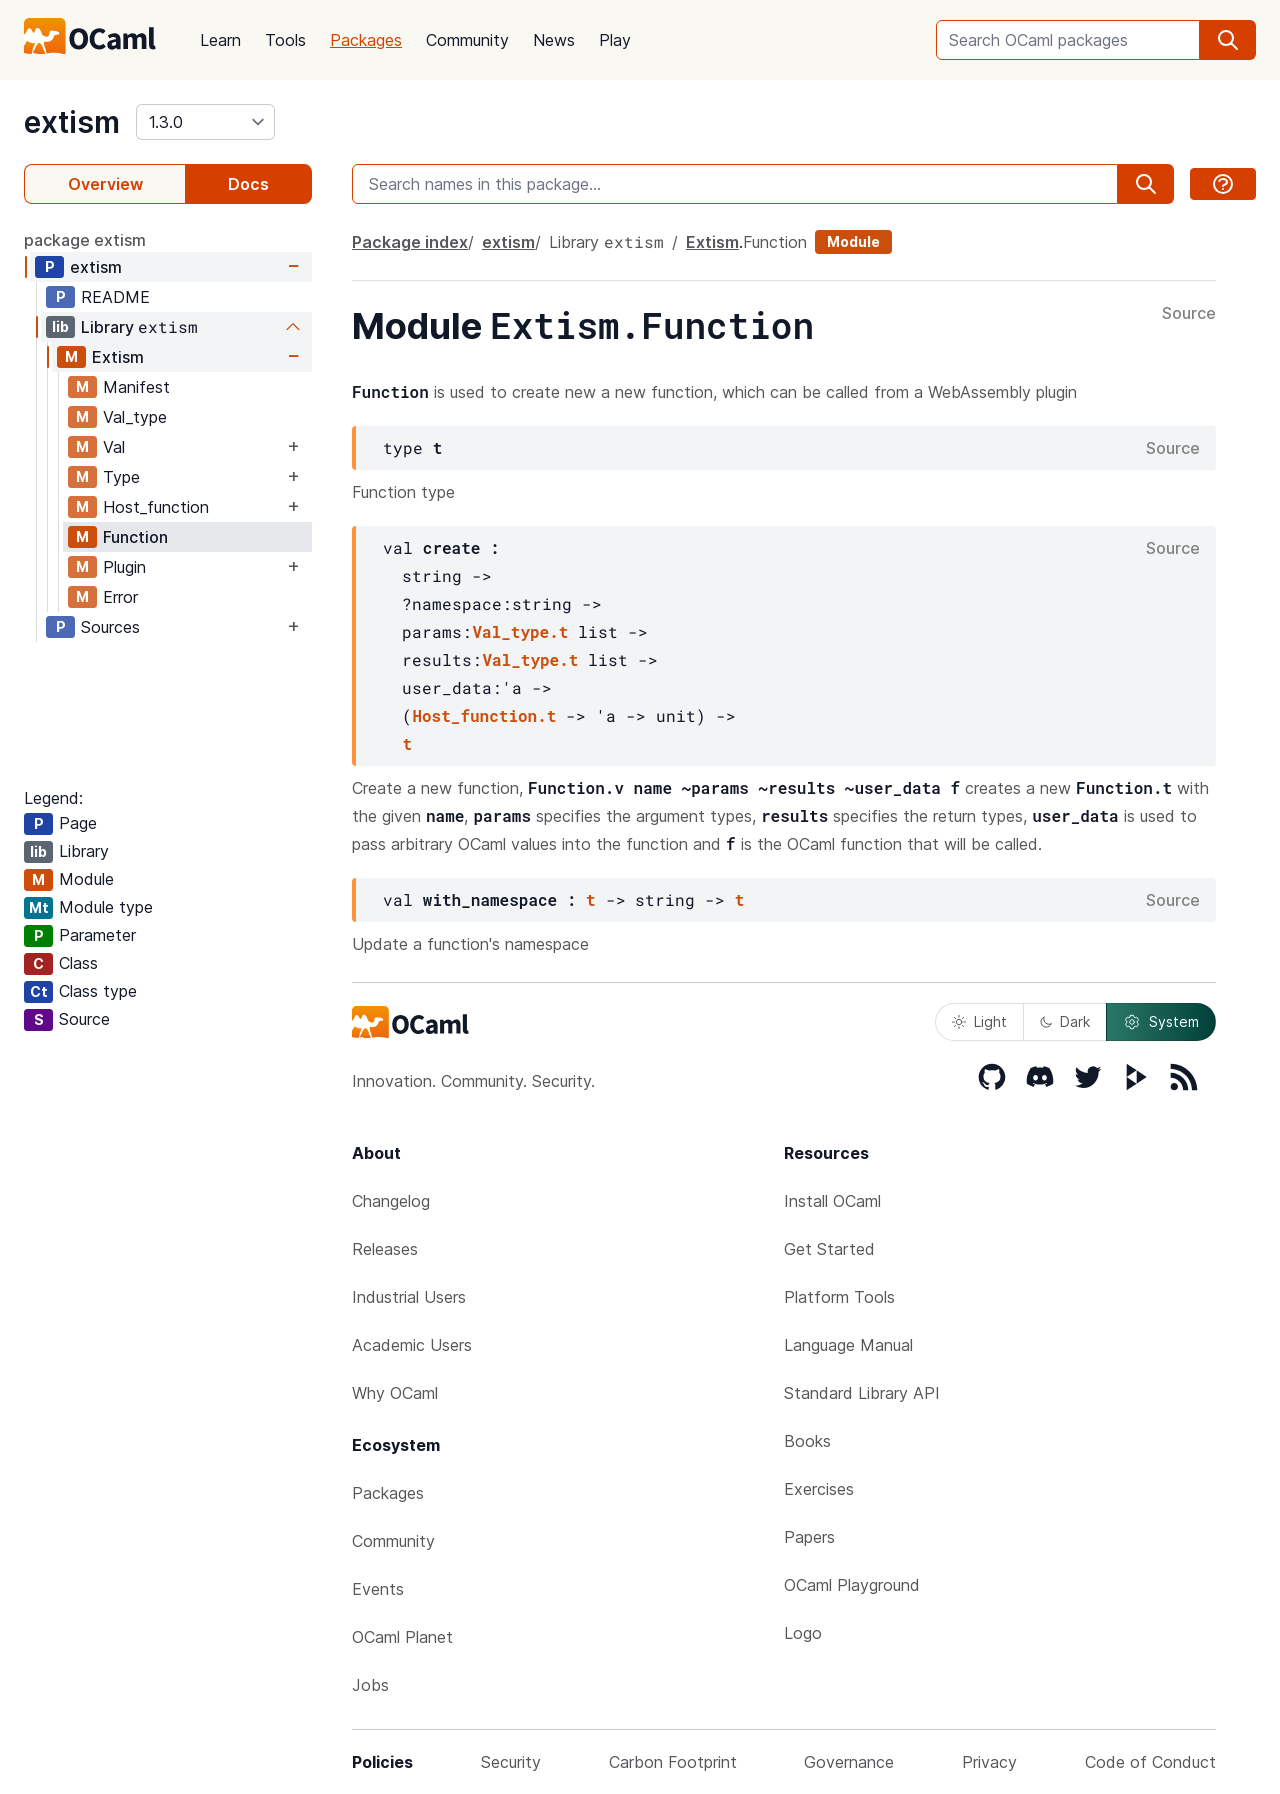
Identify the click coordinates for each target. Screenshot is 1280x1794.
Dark (1065, 1021)
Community (467, 40)
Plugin (124, 567)
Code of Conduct (1150, 1762)
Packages (366, 40)
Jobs (370, 1685)
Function (135, 537)
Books (807, 1441)
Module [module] (853, 241)
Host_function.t (484, 715)
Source (1189, 314)
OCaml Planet (402, 1637)
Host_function (156, 507)
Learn (220, 40)
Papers (809, 1537)
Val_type (135, 417)
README (115, 297)
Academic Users (412, 1345)
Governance (849, 1762)
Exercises (819, 1489)
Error (120, 597)
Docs (248, 184)
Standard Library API (862, 1393)
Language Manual (848, 1345)
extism (72, 122)
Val (114, 447)
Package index (410, 242)
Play (615, 40)
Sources (110, 627)
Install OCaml (832, 1201)
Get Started (829, 1249)
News (554, 40)
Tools (285, 40)
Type (121, 477)
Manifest (136, 387)
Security (511, 1762)
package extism (85, 240)
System (1161, 1022)
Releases (385, 1249)
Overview (105, 184)
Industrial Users (409, 1297)
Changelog (391, 1201)
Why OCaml (395, 1393)
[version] (205, 122)
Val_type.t (520, 631)
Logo (803, 1633)
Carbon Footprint (673, 1762)
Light (979, 1021)
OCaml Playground (852, 1585)
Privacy (989, 1762)
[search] (1228, 40)
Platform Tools (839, 1297)
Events (378, 1589)
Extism (118, 357)
